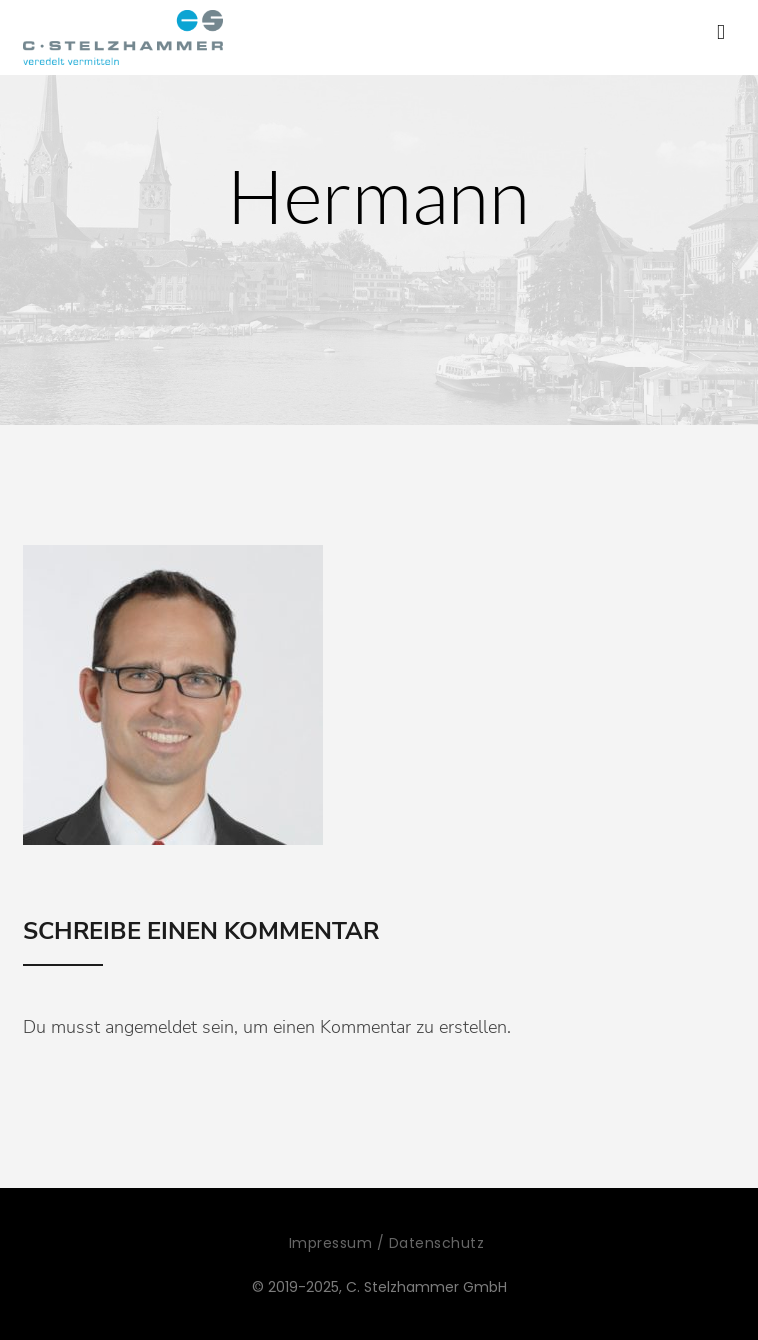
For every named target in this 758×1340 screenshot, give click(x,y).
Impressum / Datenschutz (387, 1243)
